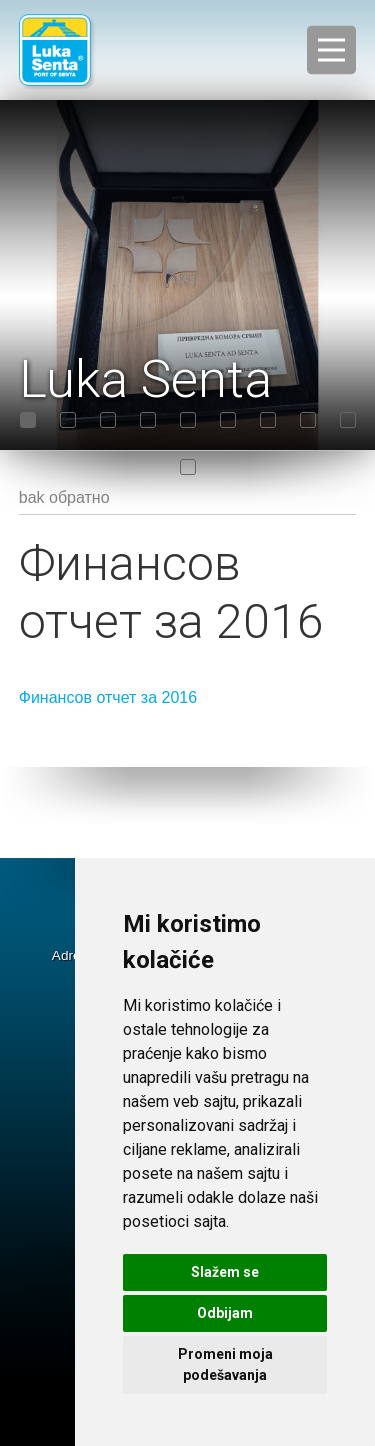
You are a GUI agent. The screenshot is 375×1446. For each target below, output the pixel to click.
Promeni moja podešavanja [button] (225, 1364)
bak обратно (64, 497)
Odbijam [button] (225, 1313)
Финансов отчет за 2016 (108, 697)
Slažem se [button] (225, 1272)
